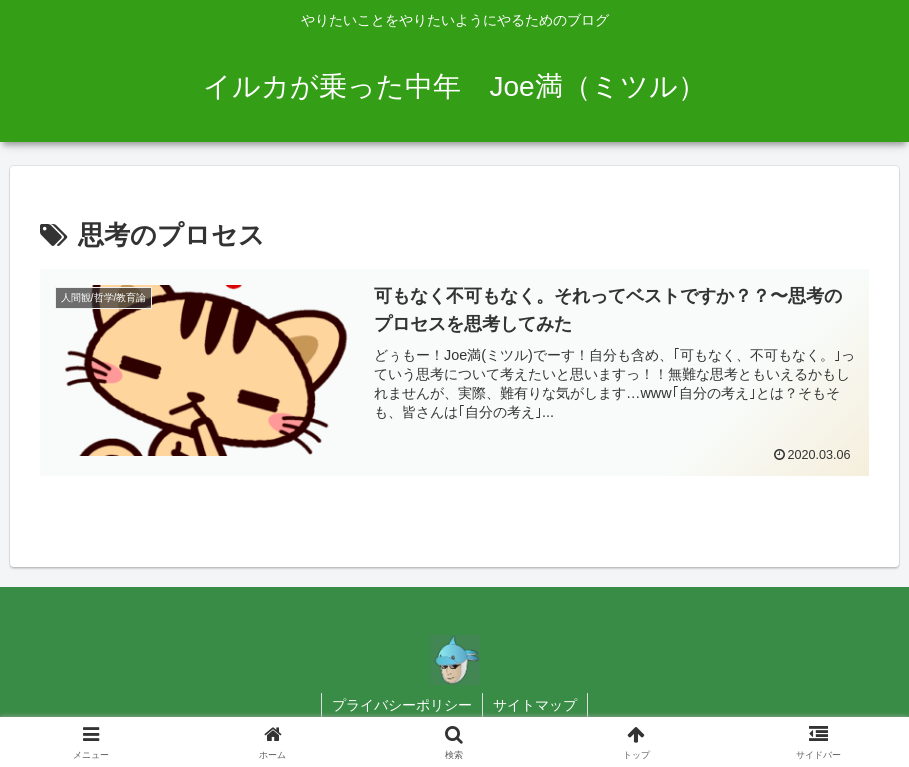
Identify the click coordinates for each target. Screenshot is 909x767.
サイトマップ (535, 705)
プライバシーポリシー (402, 705)
